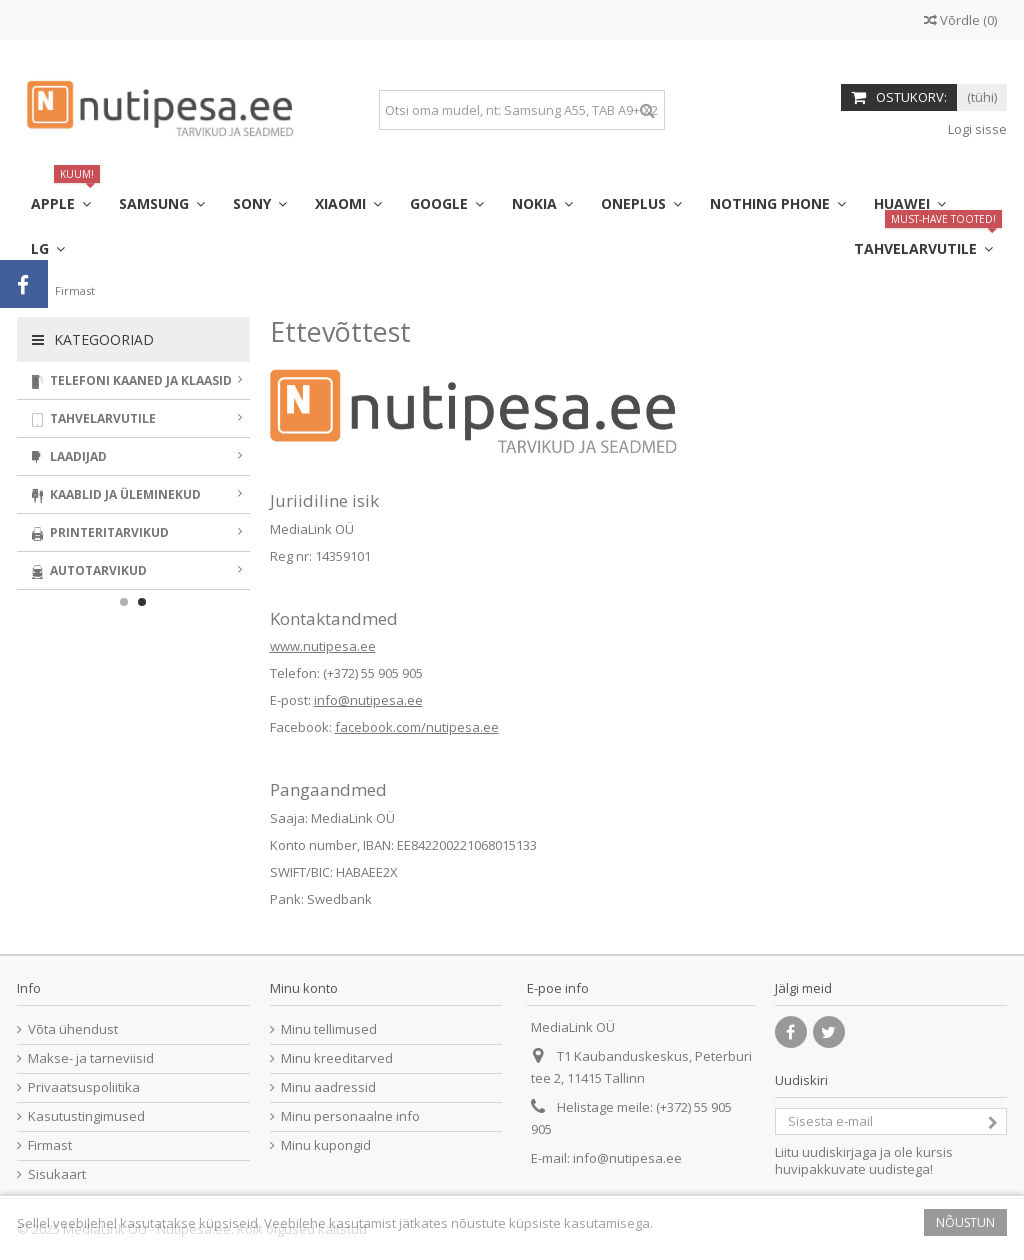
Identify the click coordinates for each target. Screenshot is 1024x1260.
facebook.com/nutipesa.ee (417, 727)
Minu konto (304, 988)
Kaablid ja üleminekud (137, 494)
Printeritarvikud (137, 532)
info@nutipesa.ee (368, 700)
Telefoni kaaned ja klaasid (137, 380)
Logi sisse (976, 129)
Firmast (50, 1145)
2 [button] (142, 602)
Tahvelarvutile (137, 418)
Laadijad (137, 456)
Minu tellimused (329, 1029)
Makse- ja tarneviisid (91, 1058)
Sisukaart (57, 1174)
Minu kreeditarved (337, 1058)
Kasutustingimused (86, 1116)
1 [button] (124, 602)
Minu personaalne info (350, 1116)
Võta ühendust (73, 1029)
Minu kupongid (326, 1145)
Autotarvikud (137, 570)
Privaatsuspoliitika (84, 1087)
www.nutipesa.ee (323, 646)
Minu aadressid (328, 1087)
